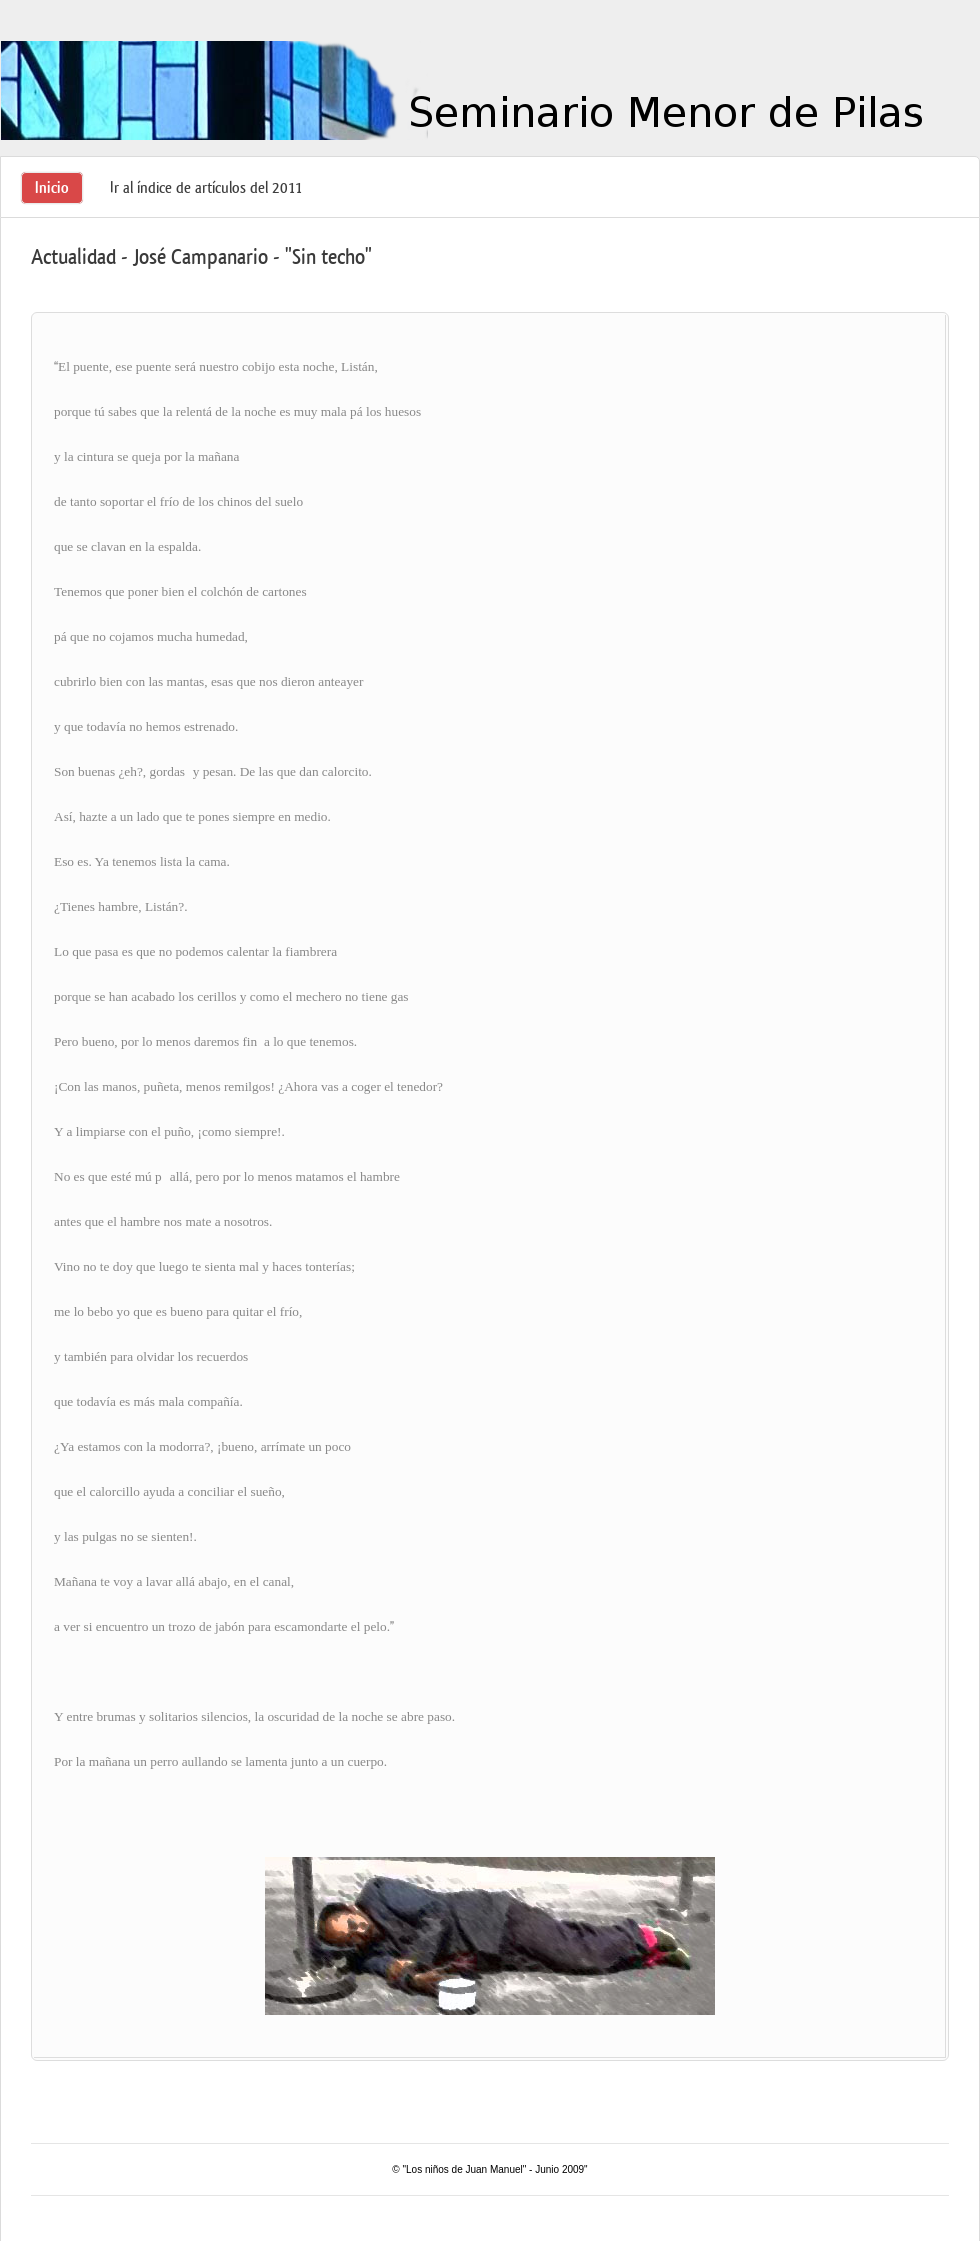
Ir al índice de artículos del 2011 (206, 187)
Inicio (52, 187)
